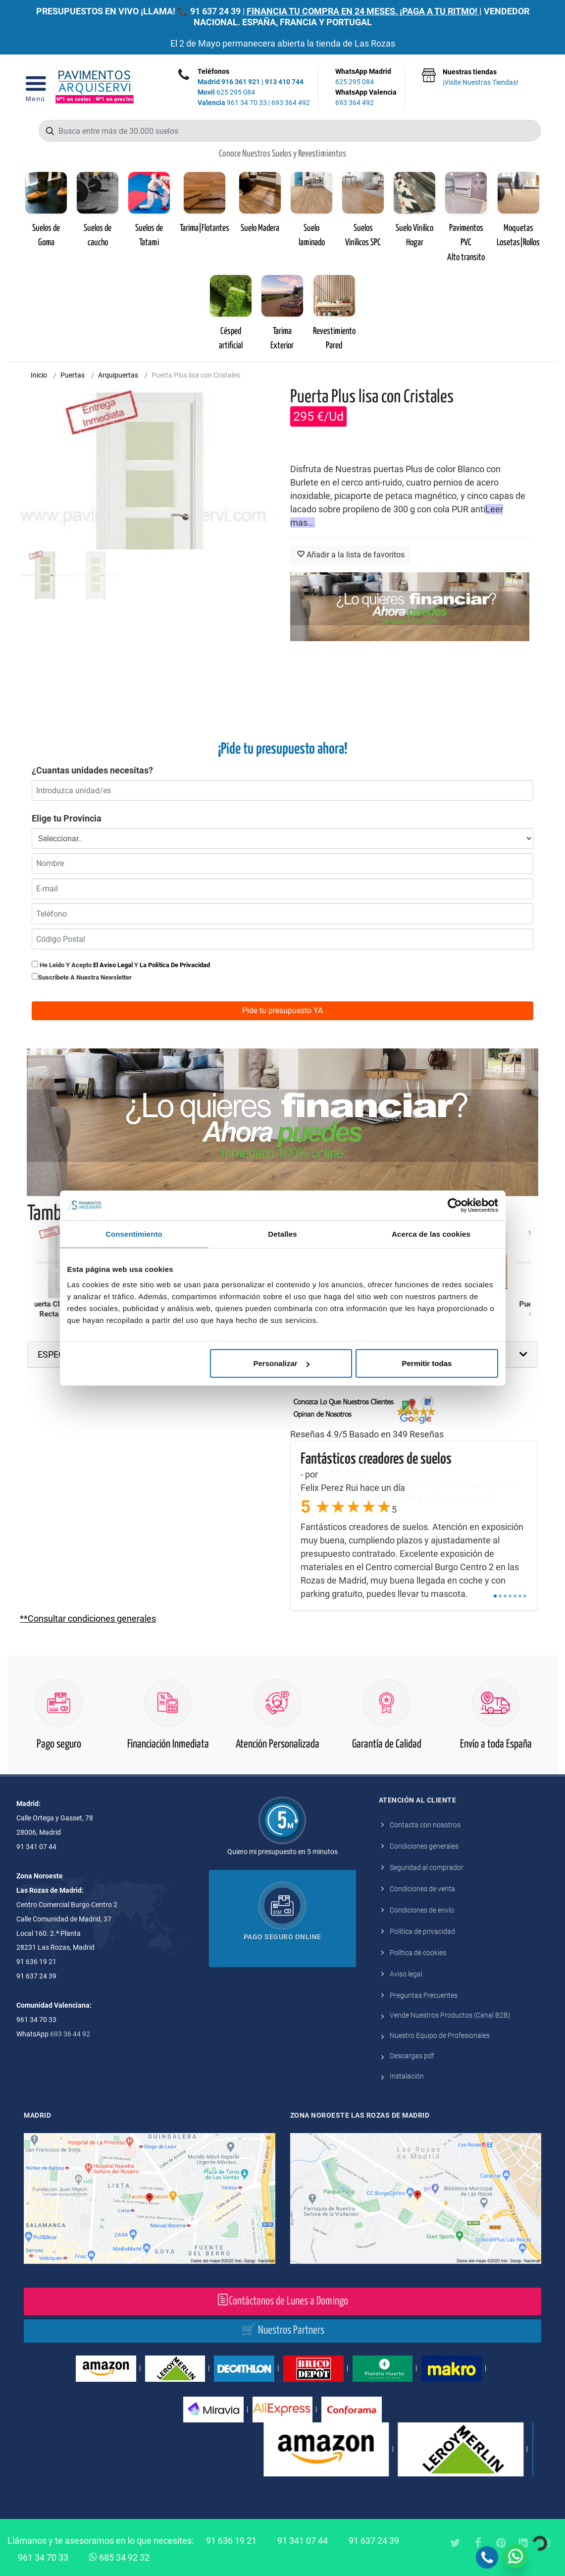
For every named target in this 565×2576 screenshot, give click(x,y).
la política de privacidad (175, 965)
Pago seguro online (282, 1937)
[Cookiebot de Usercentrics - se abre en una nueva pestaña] (454, 1205)
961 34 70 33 (232, 103)
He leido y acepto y (121, 965)
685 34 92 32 (119, 2557)
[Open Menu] (35, 87)
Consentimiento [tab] (133, 1233)
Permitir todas (427, 1363)
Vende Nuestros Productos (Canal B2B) (450, 2015)
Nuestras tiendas (480, 78)
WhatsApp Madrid (366, 77)
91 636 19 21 (231, 2540)
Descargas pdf (412, 2056)
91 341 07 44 (302, 2540)
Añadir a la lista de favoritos (351, 554)
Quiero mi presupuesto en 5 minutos (282, 1851)
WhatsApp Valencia (366, 98)
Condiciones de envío (422, 1910)
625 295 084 (226, 92)
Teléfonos (213, 71)
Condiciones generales (424, 1846)
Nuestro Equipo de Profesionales (440, 2035)
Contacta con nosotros (425, 1825)
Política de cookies (418, 1953)
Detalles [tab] (282, 1233)
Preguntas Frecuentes (424, 1995)
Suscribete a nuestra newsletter (85, 977)
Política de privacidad (422, 1931)
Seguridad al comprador (426, 1867)
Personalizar (281, 1363)
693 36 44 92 (70, 2034)
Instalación (407, 2076)
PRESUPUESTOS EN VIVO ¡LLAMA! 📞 (112, 11)
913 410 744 (284, 82)
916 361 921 (240, 82)
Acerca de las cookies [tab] (431, 1233)
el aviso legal (113, 965)
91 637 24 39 (215, 11)
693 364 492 (290, 103)
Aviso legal (406, 1974)
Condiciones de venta (422, 1889)
